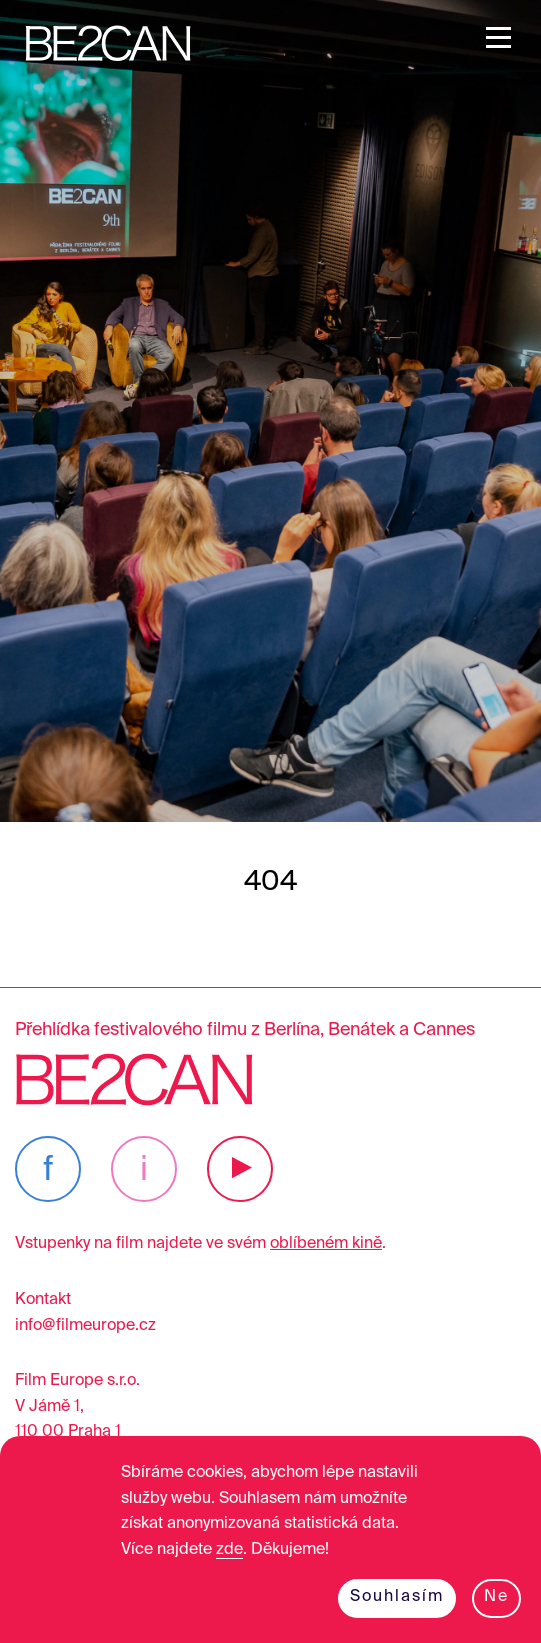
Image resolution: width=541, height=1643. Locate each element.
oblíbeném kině (326, 1244)
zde (229, 1550)
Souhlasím (397, 1597)
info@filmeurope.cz (85, 1326)
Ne (496, 1597)
